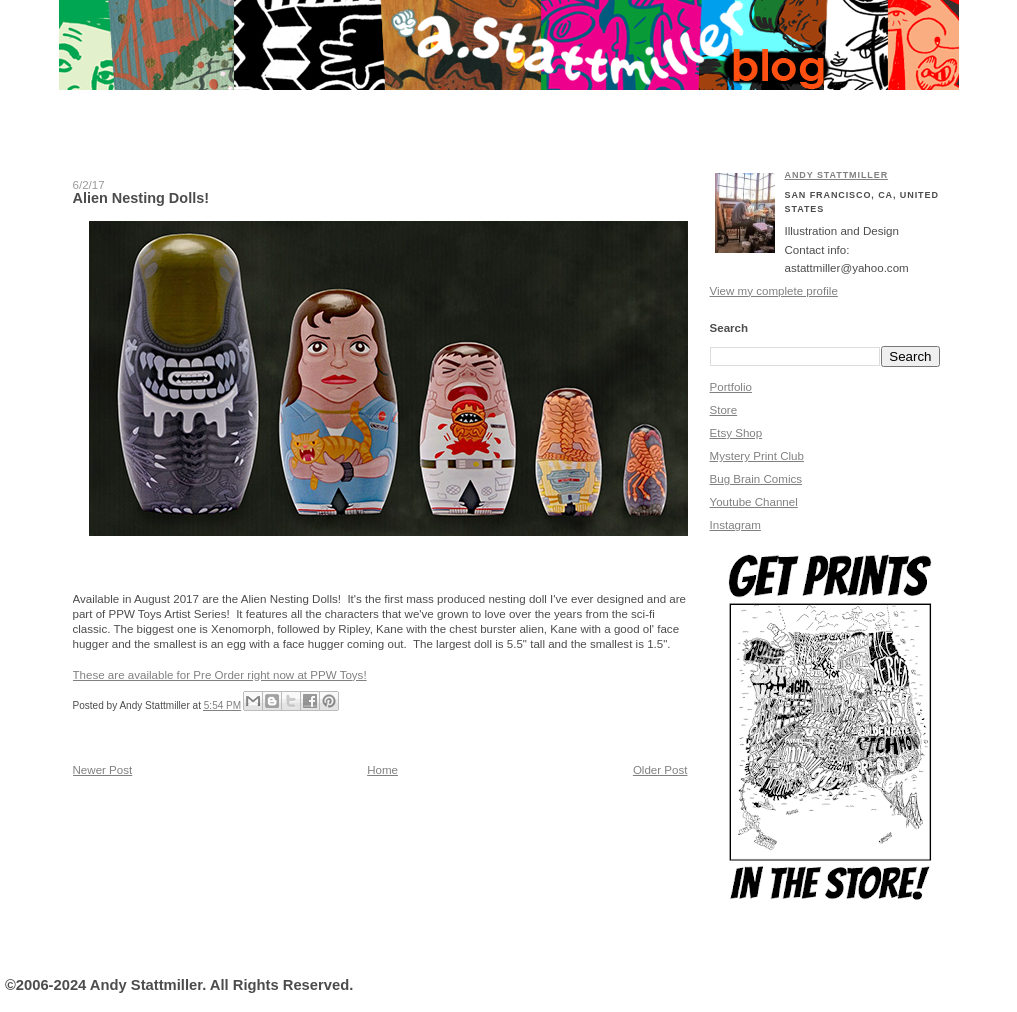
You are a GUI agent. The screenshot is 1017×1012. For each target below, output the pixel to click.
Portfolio (731, 387)
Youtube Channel (754, 502)
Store (724, 410)
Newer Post (103, 770)
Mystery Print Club (757, 456)
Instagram (735, 525)
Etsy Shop (736, 433)
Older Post (660, 770)
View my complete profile (774, 291)
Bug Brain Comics (756, 479)
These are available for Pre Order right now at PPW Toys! (220, 675)
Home (382, 770)
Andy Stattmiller (837, 175)
